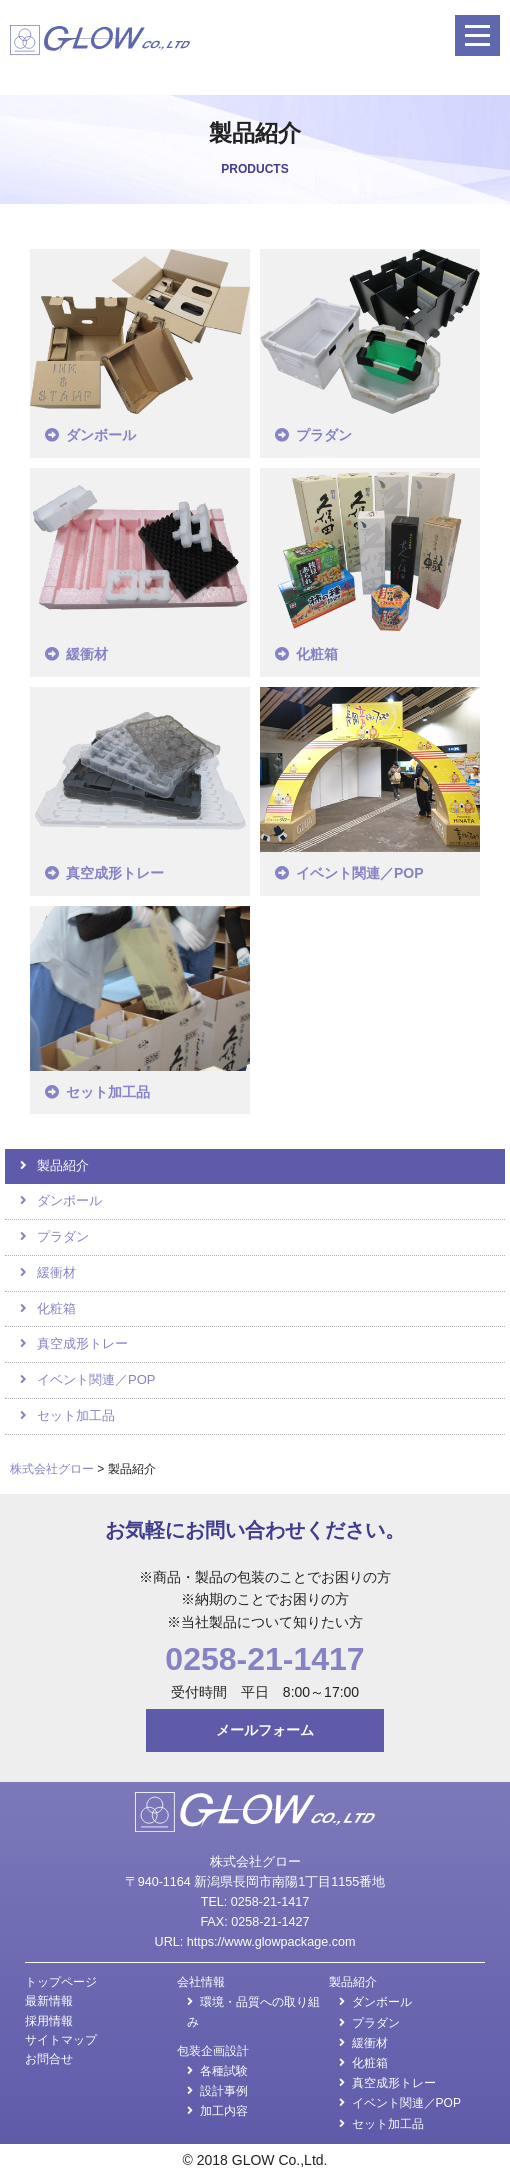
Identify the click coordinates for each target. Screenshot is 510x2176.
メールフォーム (265, 1730)
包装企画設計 (213, 2051)
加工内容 (224, 2111)
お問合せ (49, 2059)
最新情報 (49, 2001)
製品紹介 (63, 1165)
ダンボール (101, 435)
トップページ (61, 1982)
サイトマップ (61, 2040)
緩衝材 (87, 654)
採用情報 (49, 2021)
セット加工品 (108, 1092)
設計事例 (224, 2091)
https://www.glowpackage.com (271, 1942)
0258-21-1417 (264, 1659)
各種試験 (224, 2071)
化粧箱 (317, 654)
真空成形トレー (115, 873)
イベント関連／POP (360, 873)
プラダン (324, 435)
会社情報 (201, 1982)
